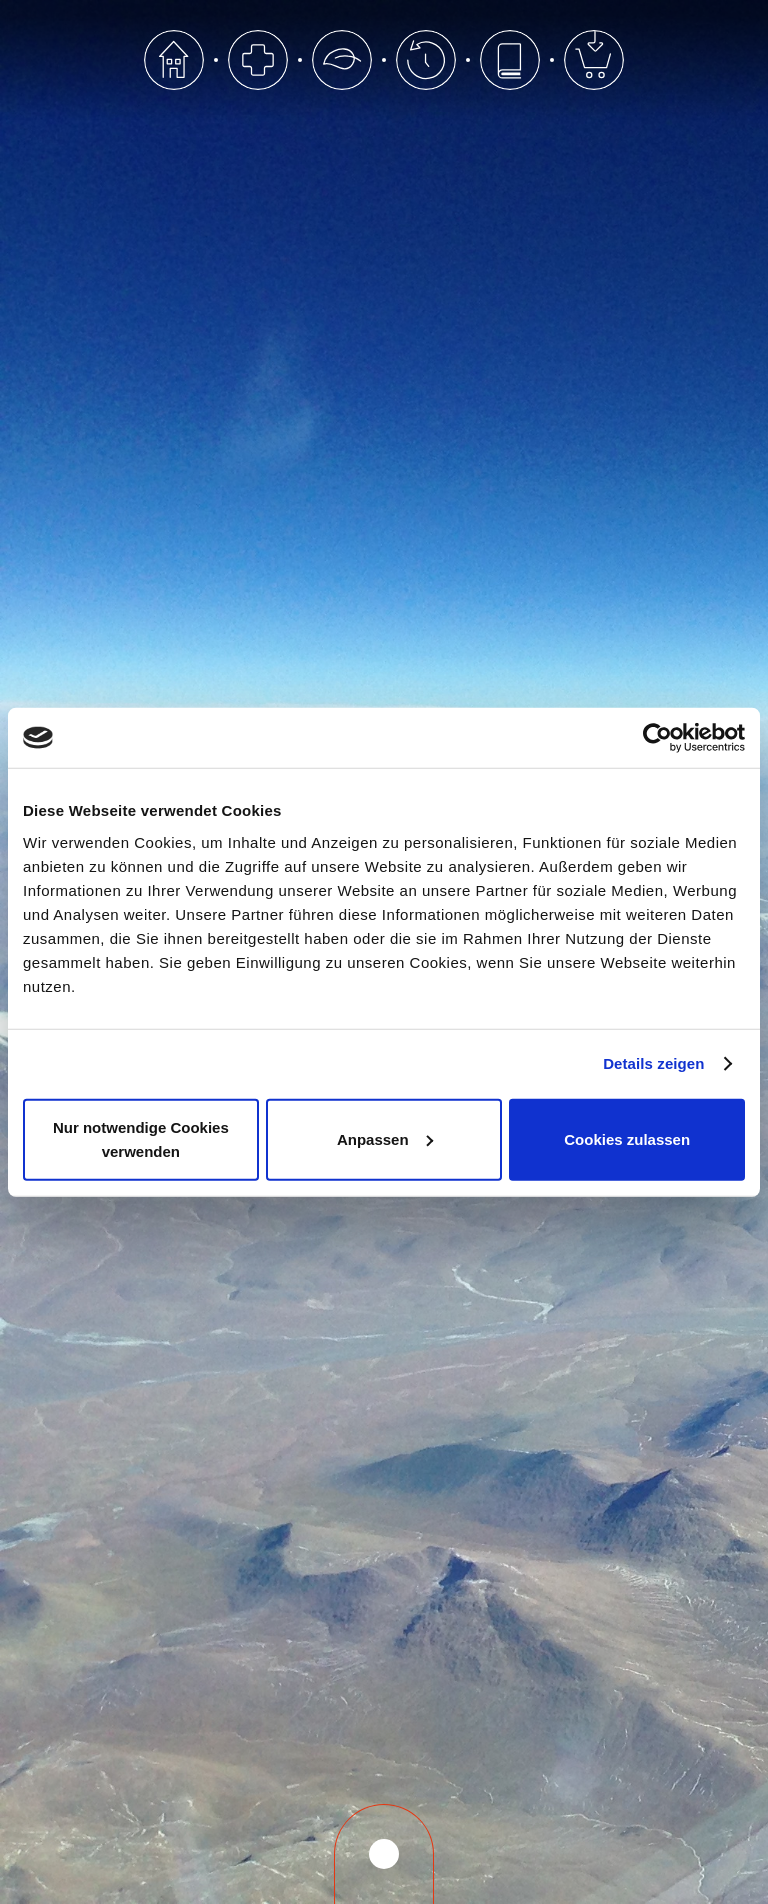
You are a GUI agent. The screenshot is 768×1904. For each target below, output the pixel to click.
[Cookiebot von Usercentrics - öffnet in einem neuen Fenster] (657, 738)
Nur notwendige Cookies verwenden (141, 1138)
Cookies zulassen (627, 1138)
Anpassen (385, 1138)
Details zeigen (653, 1063)
